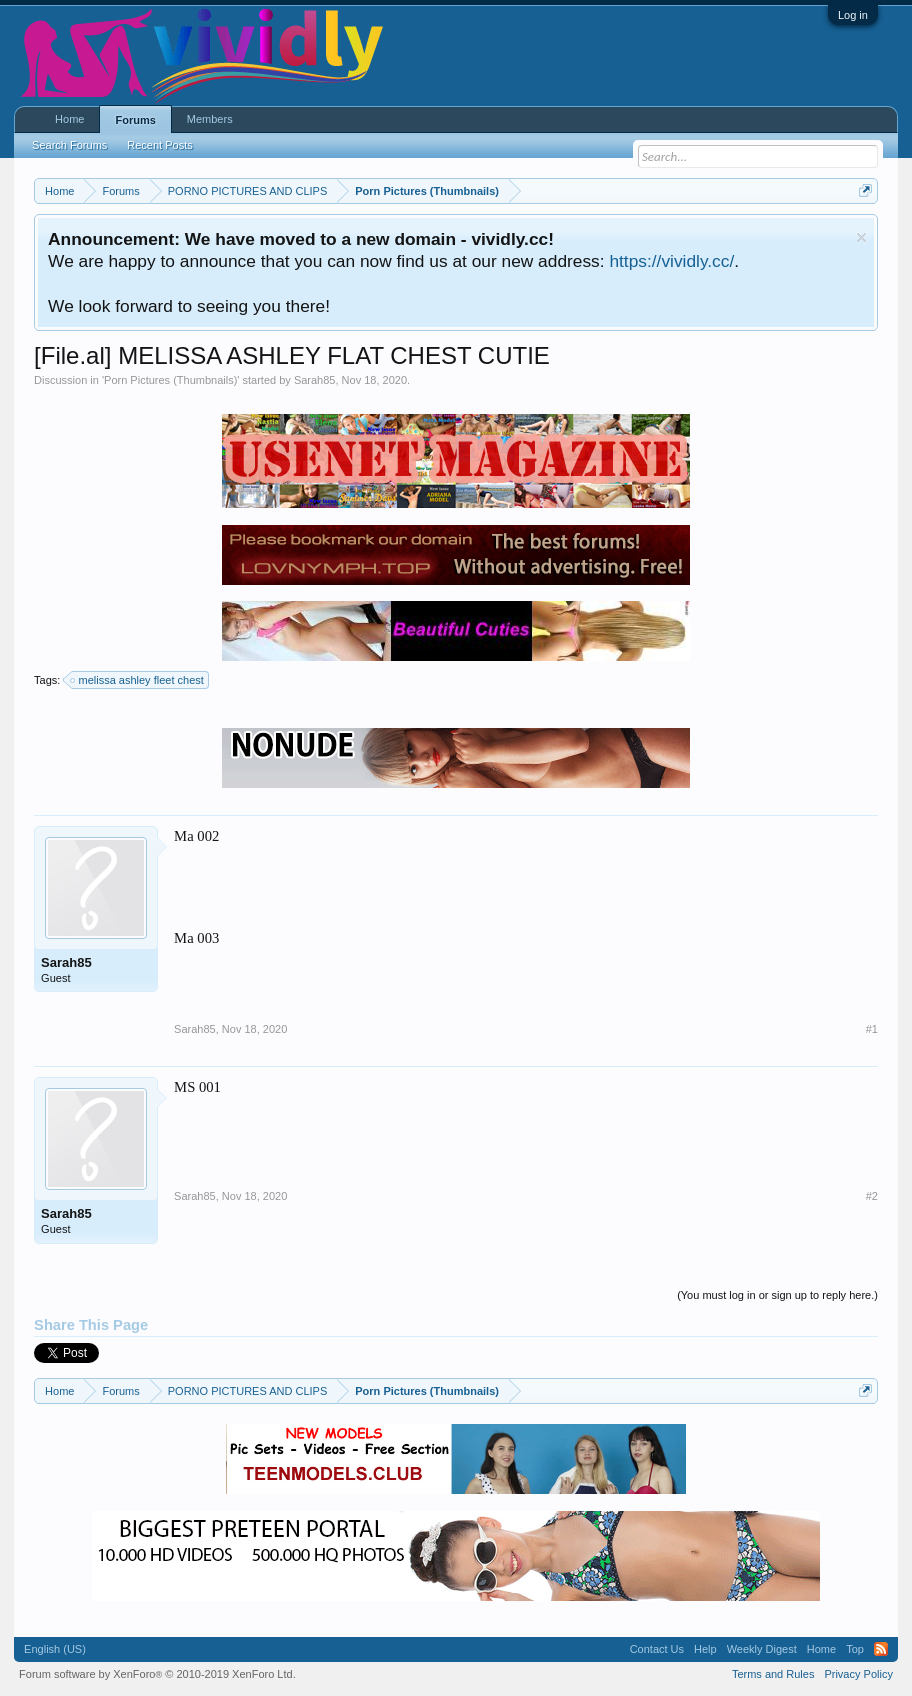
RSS (881, 1649)
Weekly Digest (762, 1649)
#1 (872, 1029)
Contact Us (657, 1649)
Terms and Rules (773, 1674)
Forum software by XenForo (157, 1674)
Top (855, 1649)
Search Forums (69, 145)
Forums (135, 120)
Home (69, 119)
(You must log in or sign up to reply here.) (777, 1295)
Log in (853, 15)
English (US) (55, 1649)
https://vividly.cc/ (671, 261)
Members (210, 119)
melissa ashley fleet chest (137, 680)
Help (705, 1649)
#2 (872, 1196)
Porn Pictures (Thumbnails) (170, 380)
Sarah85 (315, 380)
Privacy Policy (858, 1674)
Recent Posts (159, 145)
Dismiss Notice (861, 237)
